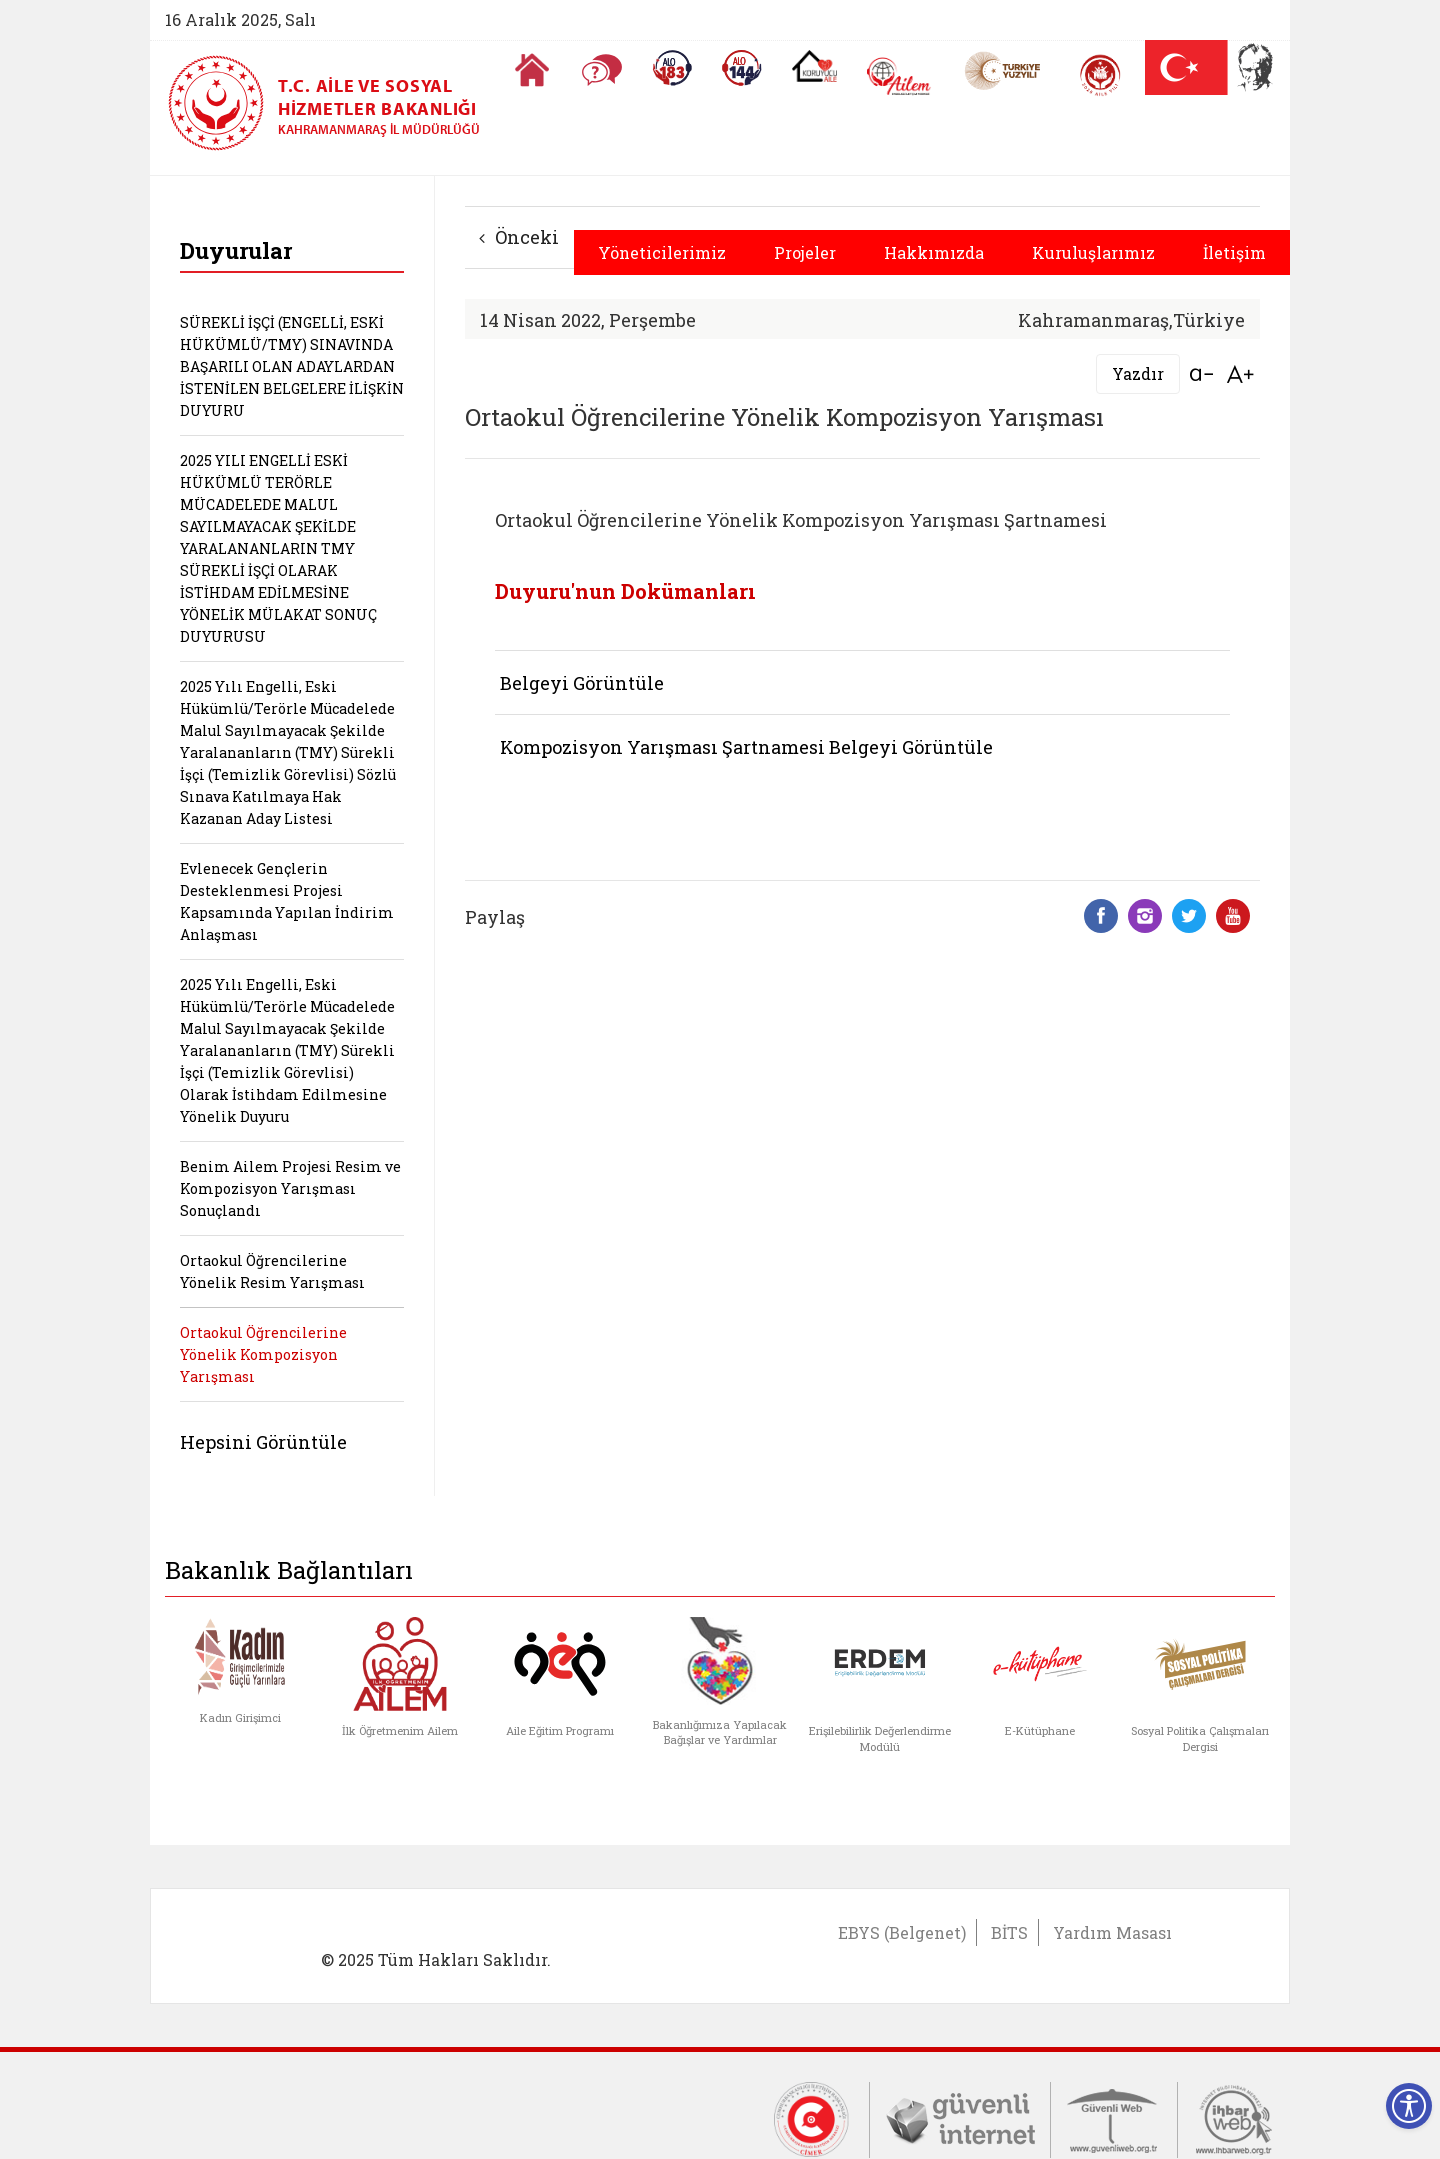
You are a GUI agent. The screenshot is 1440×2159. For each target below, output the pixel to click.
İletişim (1234, 252)
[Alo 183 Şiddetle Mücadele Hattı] (672, 68)
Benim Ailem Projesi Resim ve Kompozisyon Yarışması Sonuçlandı (290, 1188)
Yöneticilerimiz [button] (662, 252)
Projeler (805, 252)
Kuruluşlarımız (1093, 252)
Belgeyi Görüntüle (582, 683)
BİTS (1009, 1932)
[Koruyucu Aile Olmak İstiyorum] (814, 66)
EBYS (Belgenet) (902, 1932)
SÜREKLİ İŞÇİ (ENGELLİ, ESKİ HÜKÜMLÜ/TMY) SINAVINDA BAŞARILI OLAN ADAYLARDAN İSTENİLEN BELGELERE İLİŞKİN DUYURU (292, 366)
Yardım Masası (1112, 1932)
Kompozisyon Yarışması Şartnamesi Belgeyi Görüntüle (746, 747)
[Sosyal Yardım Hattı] (742, 68)
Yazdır (1138, 373)
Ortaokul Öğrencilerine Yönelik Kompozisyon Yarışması (263, 1354)
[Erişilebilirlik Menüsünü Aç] (1409, 2106)
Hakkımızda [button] (934, 252)
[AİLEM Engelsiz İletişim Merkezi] (899, 76)
